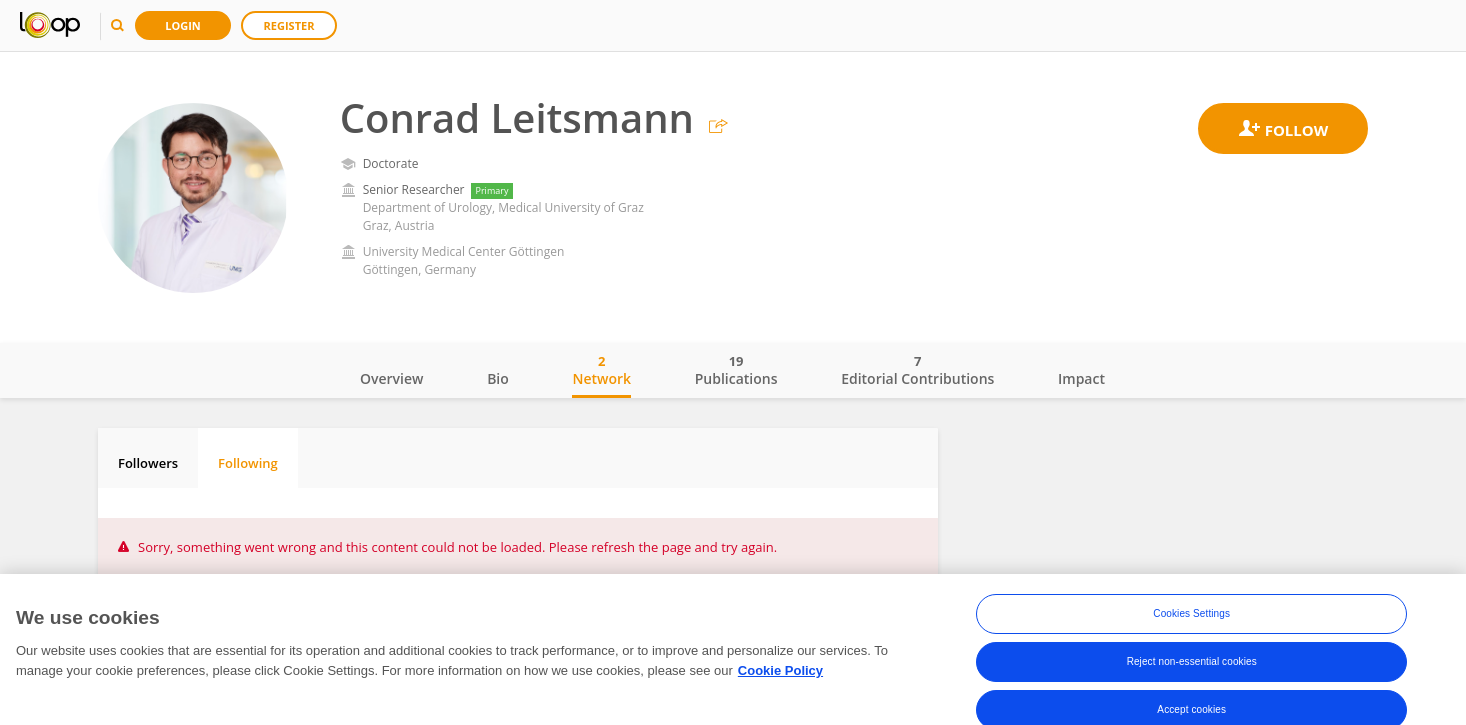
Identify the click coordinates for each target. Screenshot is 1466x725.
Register (289, 25)
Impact (1081, 378)
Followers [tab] (148, 463)
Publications (736, 370)
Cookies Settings (1191, 617)
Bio (498, 378)
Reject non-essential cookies (1192, 665)
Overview (391, 378)
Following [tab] (248, 463)
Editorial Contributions (917, 370)
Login (183, 25)
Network (601, 370)
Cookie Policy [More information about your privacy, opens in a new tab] (780, 674)
